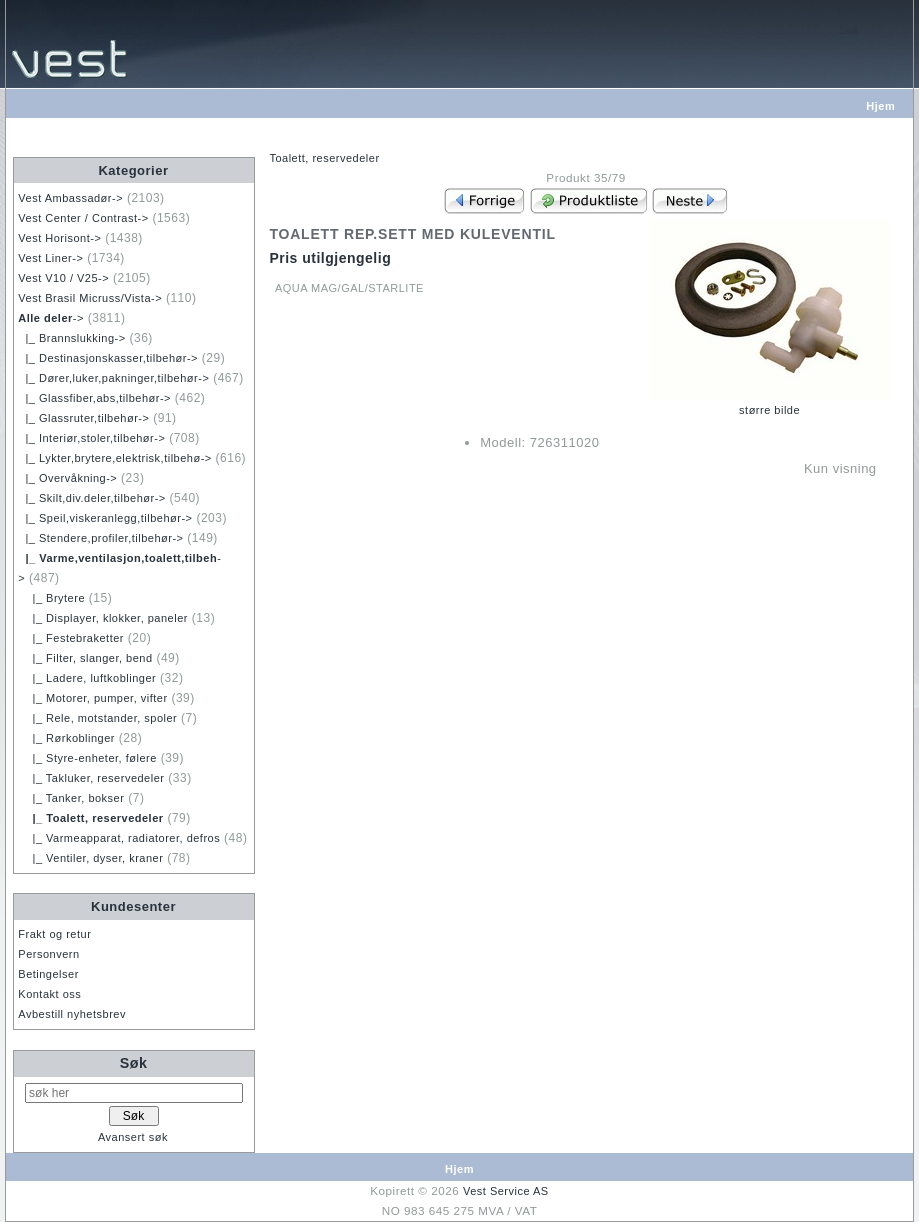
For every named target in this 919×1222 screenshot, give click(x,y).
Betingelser (48, 974)
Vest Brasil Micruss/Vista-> (90, 298)
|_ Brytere (51, 598)
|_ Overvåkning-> (67, 478)
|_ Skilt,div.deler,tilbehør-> (91, 498)
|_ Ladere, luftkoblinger (87, 678)
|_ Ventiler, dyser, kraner (90, 858)
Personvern (48, 954)
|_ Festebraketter (71, 638)
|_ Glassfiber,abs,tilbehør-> (94, 398)
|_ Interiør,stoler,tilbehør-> (91, 438)
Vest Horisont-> (59, 238)
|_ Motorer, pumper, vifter (92, 698)
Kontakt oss (49, 994)
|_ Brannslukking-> (71, 338)
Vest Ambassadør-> (70, 198)
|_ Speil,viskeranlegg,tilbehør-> (105, 518)
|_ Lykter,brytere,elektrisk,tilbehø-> (114, 458)
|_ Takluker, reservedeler (91, 778)
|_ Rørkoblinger (66, 738)
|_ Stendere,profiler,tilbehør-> (100, 538)
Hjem (880, 106)
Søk (134, 1063)
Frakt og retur (54, 934)
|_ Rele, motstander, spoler (97, 718)
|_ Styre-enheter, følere (87, 758)
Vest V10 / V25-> (63, 278)
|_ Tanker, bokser (71, 798)
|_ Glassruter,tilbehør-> (83, 418)
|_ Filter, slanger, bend (85, 658)
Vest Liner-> (50, 258)
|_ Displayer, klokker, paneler (103, 618)
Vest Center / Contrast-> (83, 218)
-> (51, 318)
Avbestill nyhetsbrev (72, 1014)
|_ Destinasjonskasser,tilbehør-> (108, 358)
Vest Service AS (506, 1191)
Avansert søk (133, 1137)
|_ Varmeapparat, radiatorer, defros (119, 838)
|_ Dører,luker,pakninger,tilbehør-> (113, 378)
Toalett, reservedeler (324, 158)
